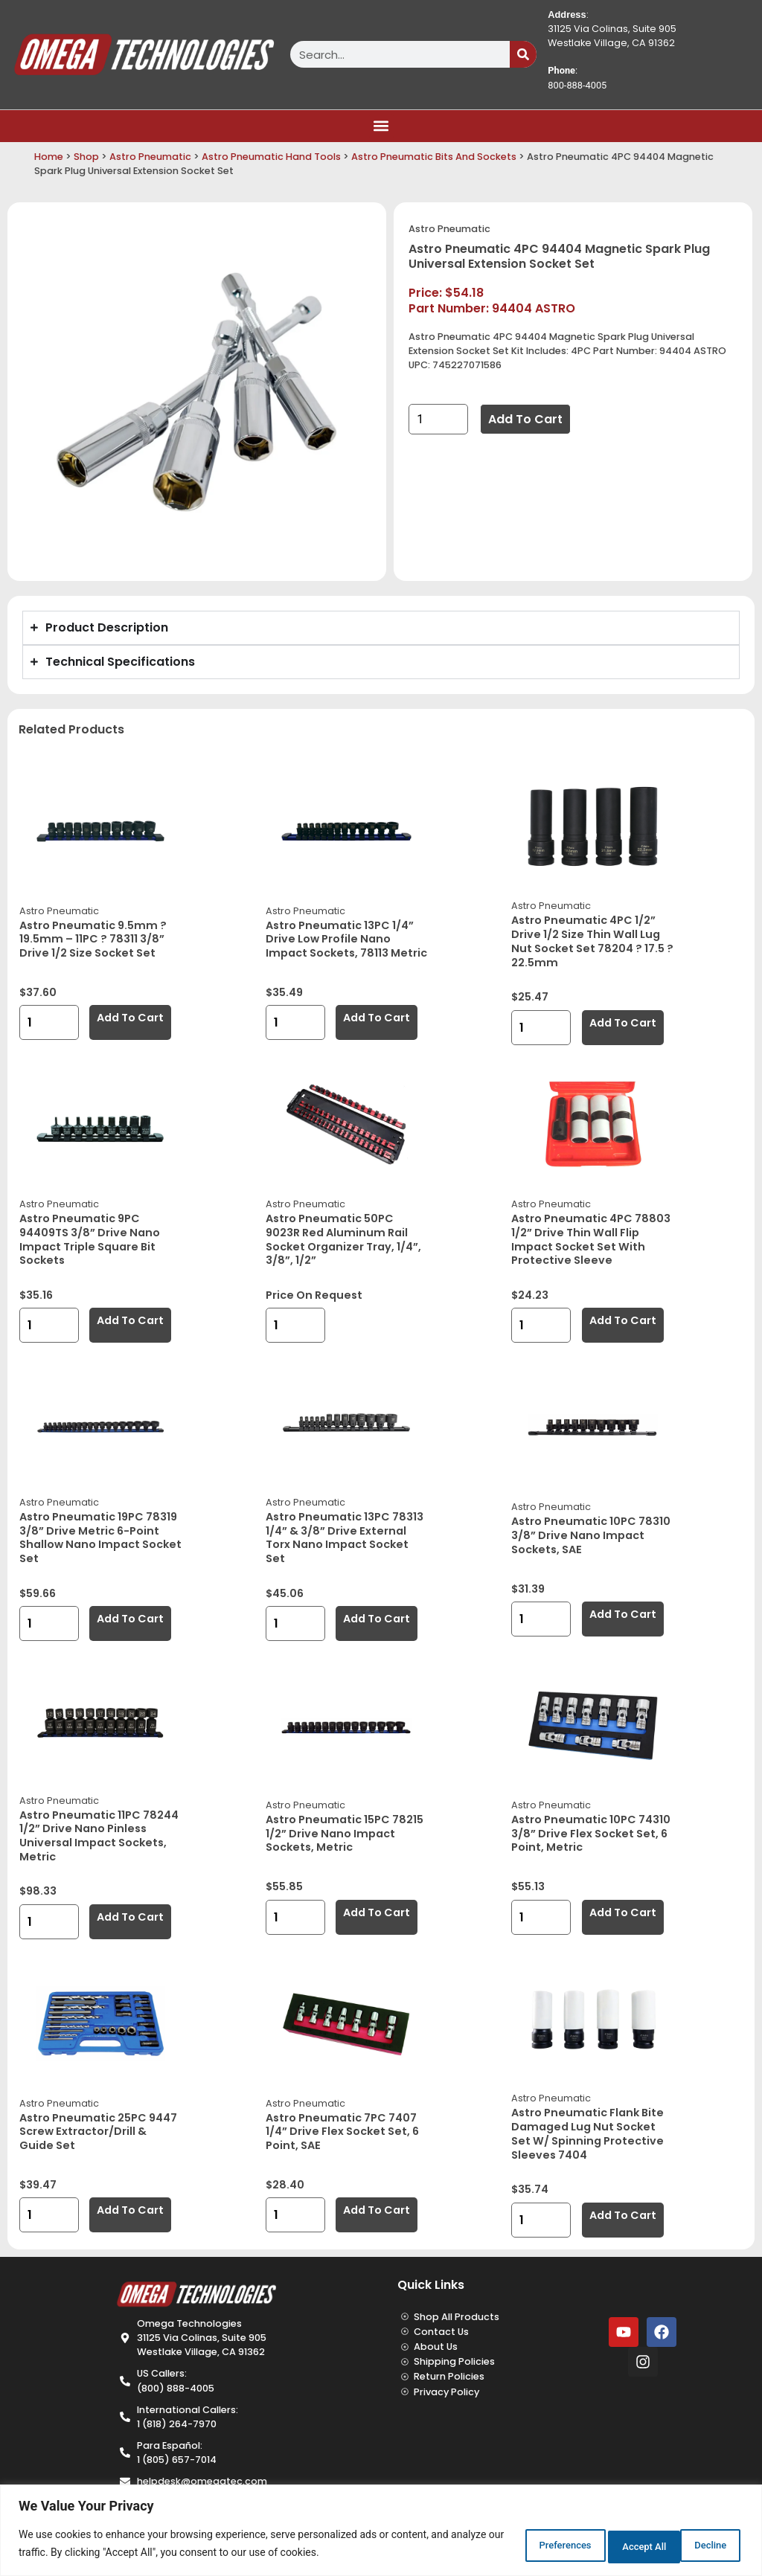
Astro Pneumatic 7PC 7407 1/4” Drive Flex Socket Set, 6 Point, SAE (342, 2131)
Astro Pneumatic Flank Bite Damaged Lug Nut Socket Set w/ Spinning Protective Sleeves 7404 (587, 2133)
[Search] (523, 54)
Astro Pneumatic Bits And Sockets (433, 156)
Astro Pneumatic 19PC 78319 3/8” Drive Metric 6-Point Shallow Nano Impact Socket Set (100, 1537)
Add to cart (525, 419)
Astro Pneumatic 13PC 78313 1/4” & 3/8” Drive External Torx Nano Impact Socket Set (344, 1537)
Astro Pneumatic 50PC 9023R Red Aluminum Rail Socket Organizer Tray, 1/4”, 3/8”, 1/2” (343, 1239)
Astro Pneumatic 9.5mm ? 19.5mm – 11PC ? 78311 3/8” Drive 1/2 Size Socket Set (93, 939)
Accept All (698, 2545)
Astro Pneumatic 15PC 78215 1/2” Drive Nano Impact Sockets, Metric (344, 1833)
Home (48, 156)
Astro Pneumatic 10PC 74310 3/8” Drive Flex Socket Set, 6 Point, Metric (590, 1833)
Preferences (513, 2545)
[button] (381, 126)
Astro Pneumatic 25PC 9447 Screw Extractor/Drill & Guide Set (98, 2131)
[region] (381, 2531)
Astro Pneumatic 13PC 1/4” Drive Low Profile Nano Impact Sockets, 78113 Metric (346, 939)
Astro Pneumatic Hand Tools (271, 156)
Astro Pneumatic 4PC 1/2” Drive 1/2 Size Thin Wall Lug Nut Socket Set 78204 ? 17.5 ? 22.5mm (592, 941)
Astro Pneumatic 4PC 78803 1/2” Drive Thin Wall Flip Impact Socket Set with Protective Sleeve (590, 1239)
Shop (86, 156)
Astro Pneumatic (150, 156)
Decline (608, 2545)
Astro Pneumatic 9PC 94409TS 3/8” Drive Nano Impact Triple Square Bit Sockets (89, 1239)
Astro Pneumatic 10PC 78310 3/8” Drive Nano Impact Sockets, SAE (590, 1535)
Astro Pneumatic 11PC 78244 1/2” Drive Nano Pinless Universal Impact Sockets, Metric (99, 1836)
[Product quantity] (438, 419)
